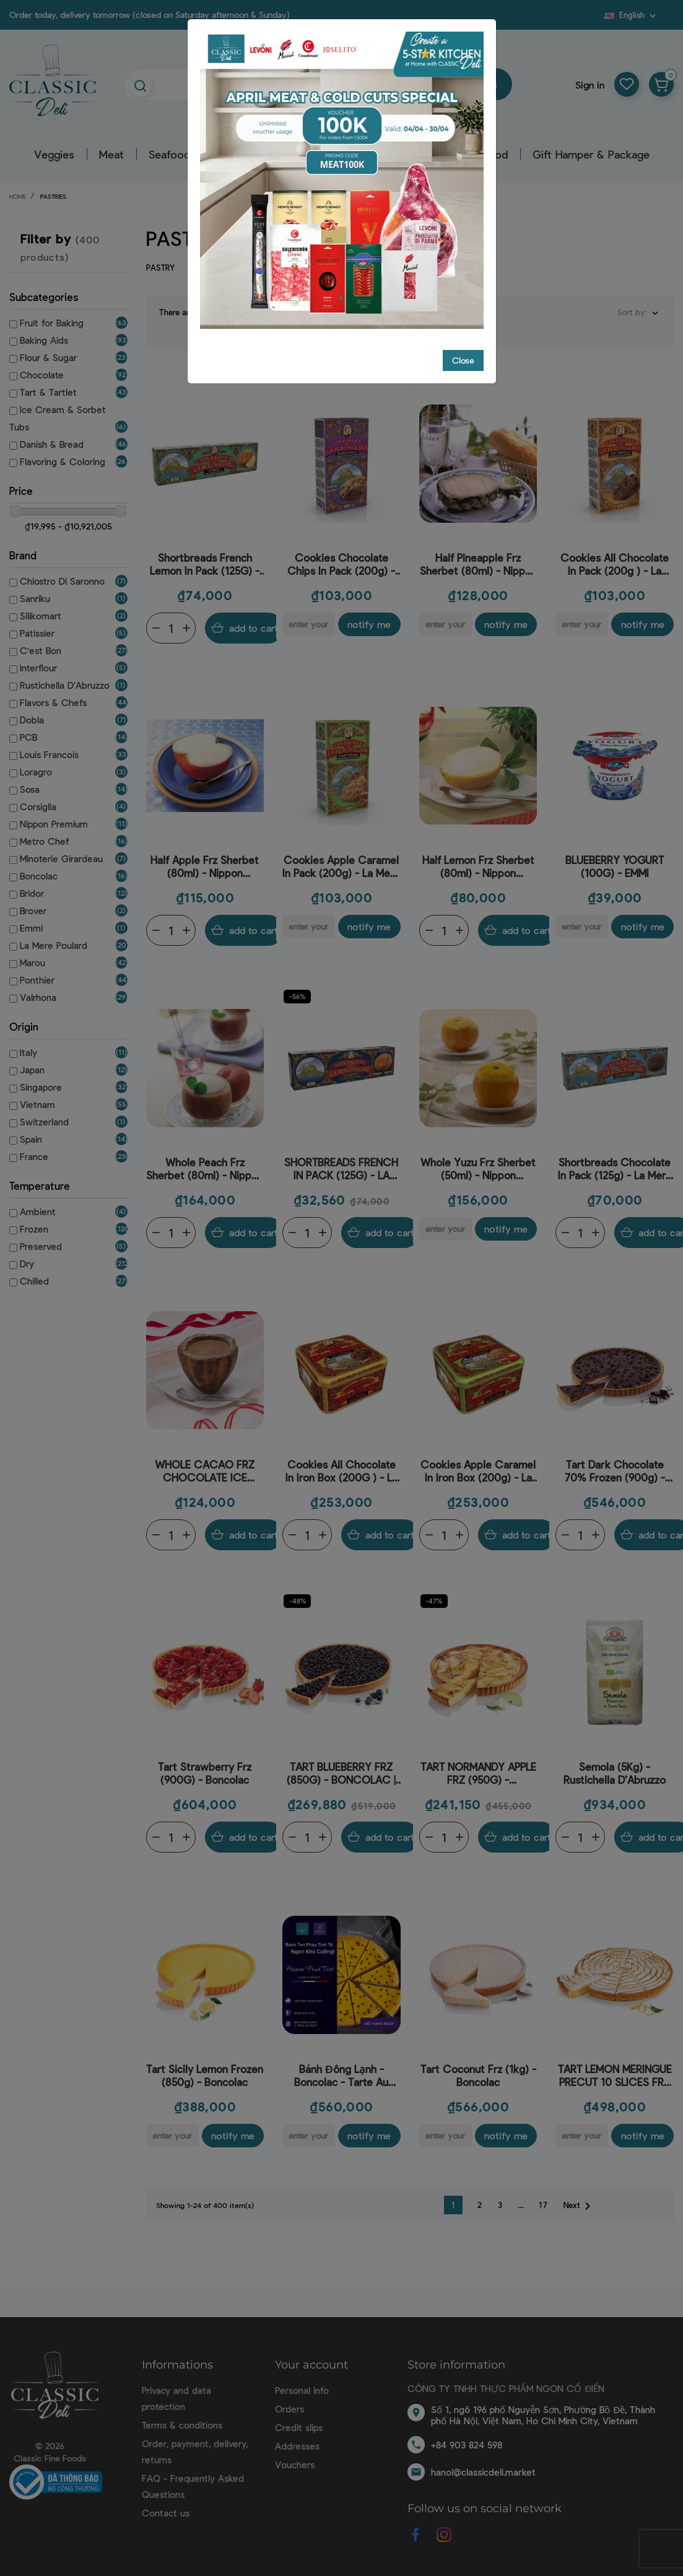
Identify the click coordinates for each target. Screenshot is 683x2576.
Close (463, 360)
